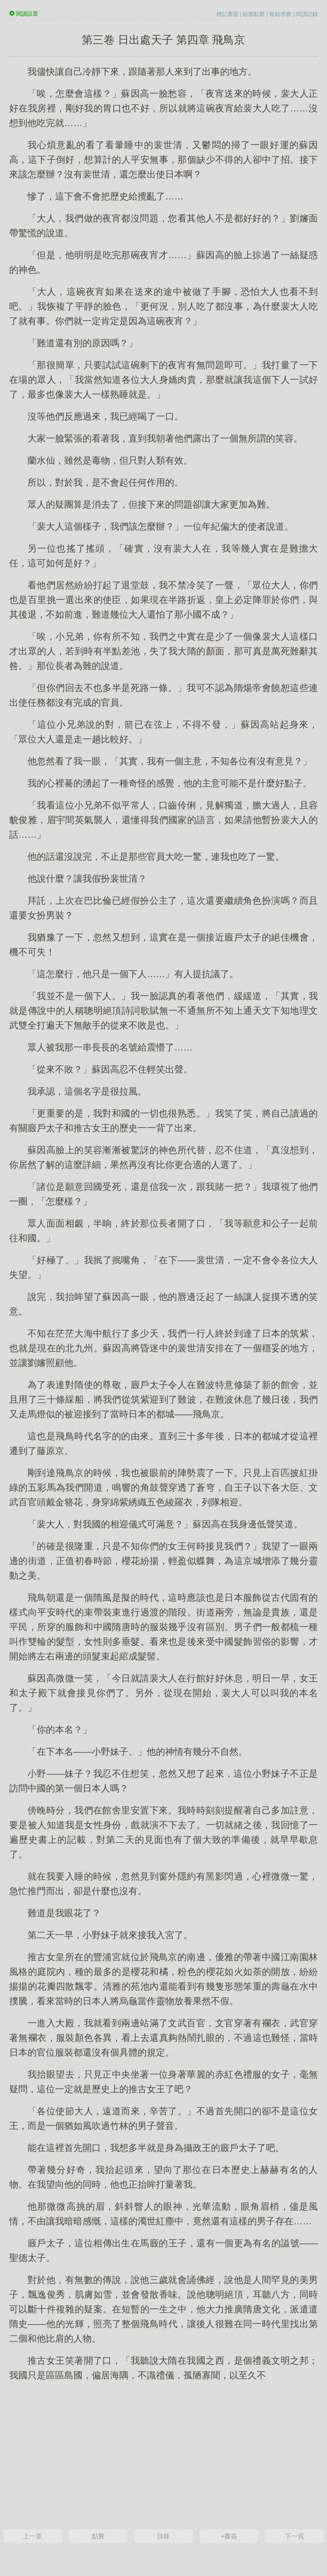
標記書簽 (227, 14)
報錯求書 (280, 14)
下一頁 (294, 2536)
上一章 (32, 2536)
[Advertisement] (163, 2454)
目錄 (163, 2536)
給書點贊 (254, 14)
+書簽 (229, 2536)
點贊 (98, 2536)
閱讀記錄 (307, 14)
